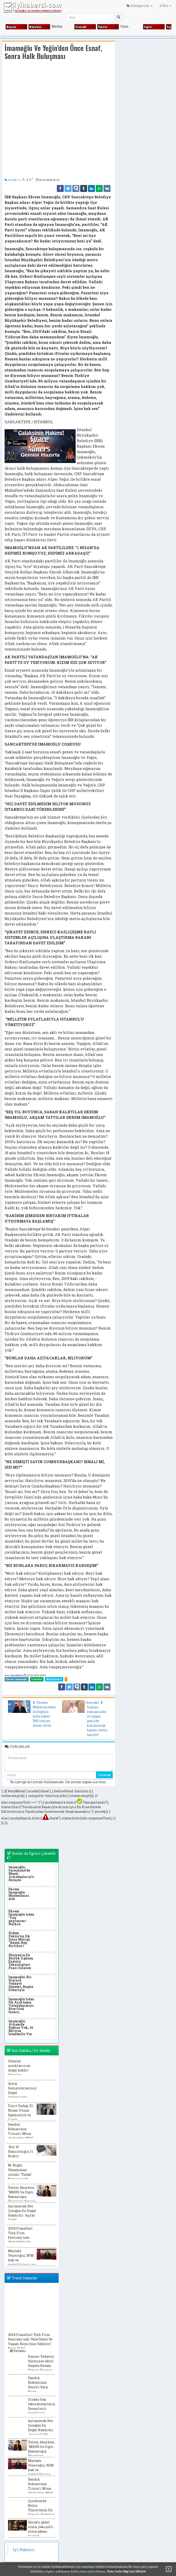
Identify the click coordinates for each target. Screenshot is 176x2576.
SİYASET (12, 180)
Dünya (12, 27)
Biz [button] (165, 5)
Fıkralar (105, 27)
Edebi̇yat (36, 27)
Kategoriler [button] (139, 5)
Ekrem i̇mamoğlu (16, 1679)
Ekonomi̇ (82, 27)
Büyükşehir (54, 1679)
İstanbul (36, 1679)
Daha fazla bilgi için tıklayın (126, 2571)
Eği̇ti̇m (58, 27)
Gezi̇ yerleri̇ (153, 27)
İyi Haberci (23, 2549)
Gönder (104, 1775)
